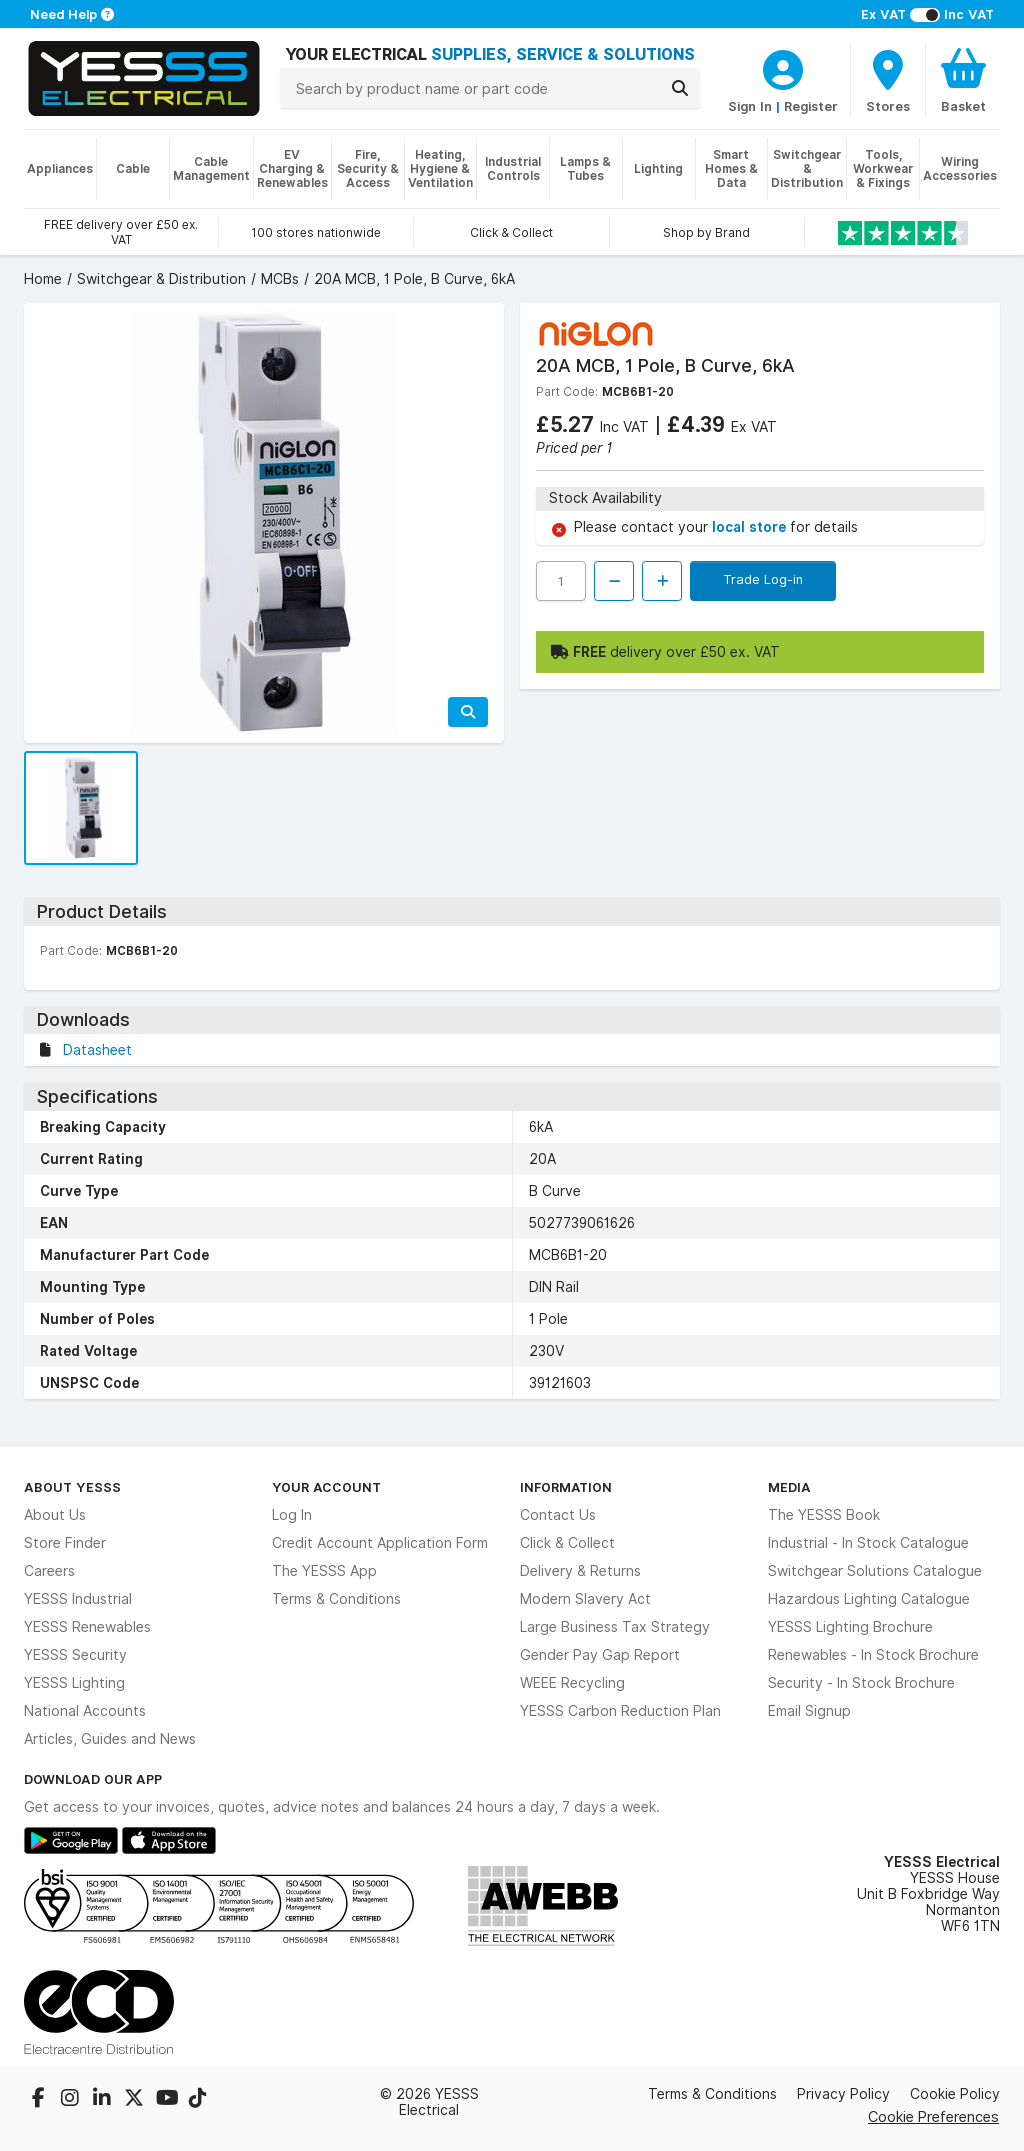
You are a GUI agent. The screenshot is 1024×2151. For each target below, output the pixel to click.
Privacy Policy (843, 2094)
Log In (292, 1515)
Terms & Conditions (336, 1599)
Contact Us (558, 1515)
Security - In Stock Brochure (861, 1683)
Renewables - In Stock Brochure (873, 1655)
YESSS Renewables (87, 1627)
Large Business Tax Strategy (615, 1627)
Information (566, 1487)
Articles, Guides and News (110, 1739)
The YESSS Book (824, 1515)
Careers (49, 1571)
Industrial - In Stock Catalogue (868, 1543)
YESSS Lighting (74, 1683)
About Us (55, 1515)
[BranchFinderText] (888, 80)
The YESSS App (324, 1571)
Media (789, 1487)
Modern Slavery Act (585, 1599)
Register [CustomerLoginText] (811, 106)
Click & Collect (567, 1543)
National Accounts (85, 1711)
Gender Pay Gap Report (600, 1655)
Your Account (326, 1487)
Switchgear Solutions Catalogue (875, 1571)
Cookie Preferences (933, 2116)
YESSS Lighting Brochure (850, 1627)
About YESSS (72, 1487)
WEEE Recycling (572, 1683)
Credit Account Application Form (380, 1543)
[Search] (680, 88)
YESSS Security (75, 1655)
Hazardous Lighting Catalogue (869, 1599)
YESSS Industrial (78, 1599)
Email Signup (809, 1711)
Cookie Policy (955, 2094)
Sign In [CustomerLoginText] (750, 106)
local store (751, 527)
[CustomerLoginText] (783, 67)
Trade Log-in (763, 579)
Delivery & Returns (580, 1571)
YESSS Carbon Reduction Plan (620, 1711)
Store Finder (65, 1543)
